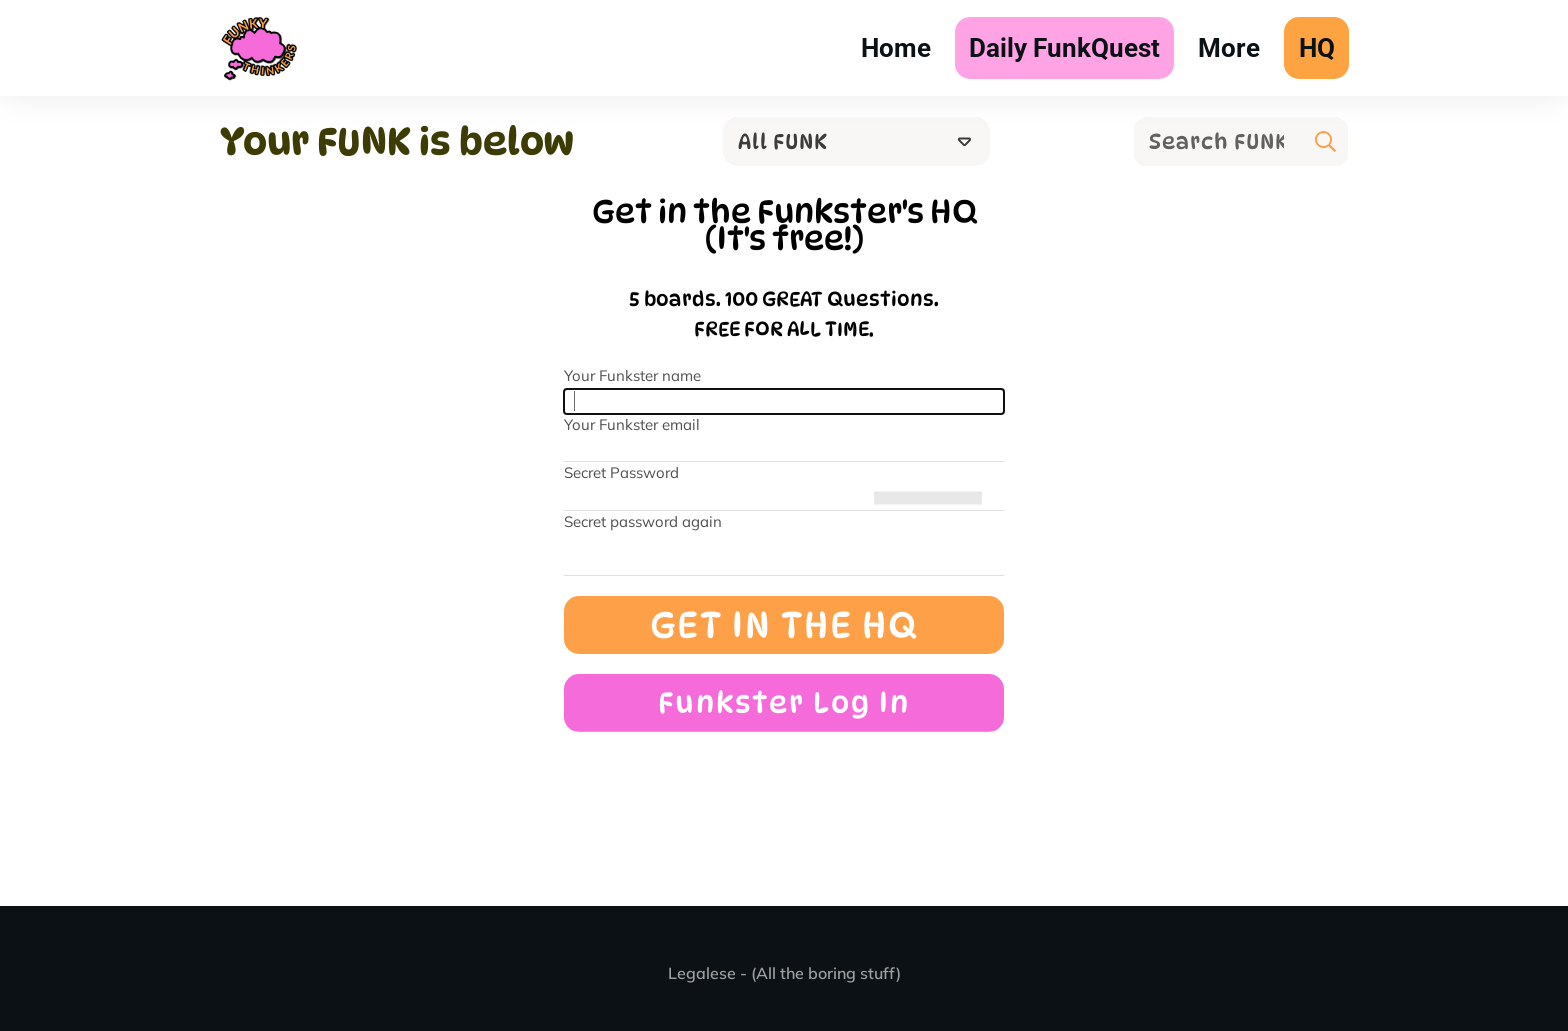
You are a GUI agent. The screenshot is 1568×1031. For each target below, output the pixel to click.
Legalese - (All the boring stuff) (784, 973)
